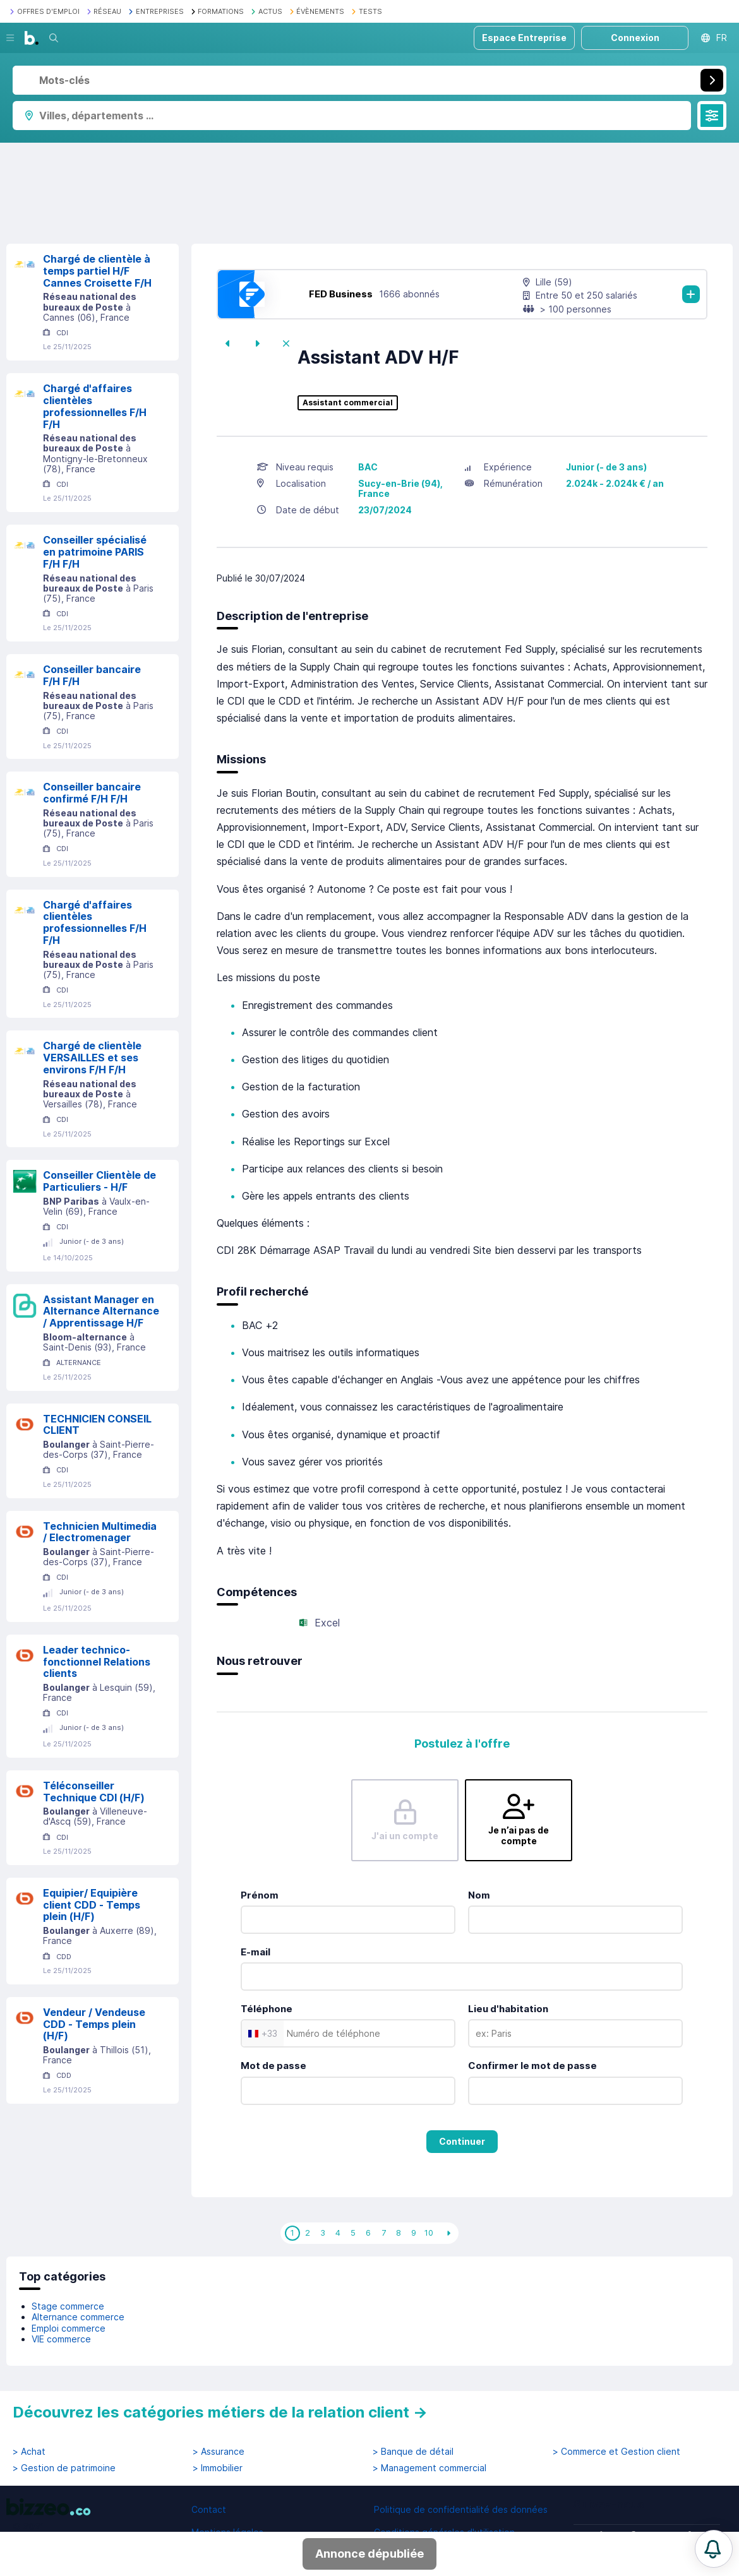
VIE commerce (61, 2339)
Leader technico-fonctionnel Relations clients (96, 1661)
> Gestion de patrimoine (64, 2468)
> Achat (29, 2452)
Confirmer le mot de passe (532, 2065)
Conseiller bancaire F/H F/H (92, 675)
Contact (208, 2509)
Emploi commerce (68, 2328)
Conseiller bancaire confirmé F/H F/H (92, 792)
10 (428, 2232)
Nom (479, 1895)
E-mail (255, 1952)
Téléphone (266, 2008)
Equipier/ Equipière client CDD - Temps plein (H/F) (91, 1905)
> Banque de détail (413, 2452)
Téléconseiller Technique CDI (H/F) (94, 1791)
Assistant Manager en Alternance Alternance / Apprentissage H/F (101, 1311)
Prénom (260, 1895)
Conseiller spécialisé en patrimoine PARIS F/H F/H (95, 552)
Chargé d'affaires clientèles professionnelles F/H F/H (95, 406)
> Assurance (218, 2452)
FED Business (341, 294)
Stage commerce (68, 2306)
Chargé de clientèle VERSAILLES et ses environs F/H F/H (92, 1057)
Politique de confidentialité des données (461, 2509)
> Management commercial (429, 2468)
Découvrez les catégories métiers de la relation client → (220, 2412)
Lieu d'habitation (508, 2008)
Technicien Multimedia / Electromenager (100, 1532)
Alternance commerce (78, 2316)
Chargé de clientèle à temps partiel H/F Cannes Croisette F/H (97, 271)
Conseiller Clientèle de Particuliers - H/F (99, 1181)
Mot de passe (273, 2065)
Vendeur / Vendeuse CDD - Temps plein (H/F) (94, 2024)
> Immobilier (218, 2468)
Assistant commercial (348, 403)
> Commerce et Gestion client (616, 2452)
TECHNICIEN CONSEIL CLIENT (97, 1424)
